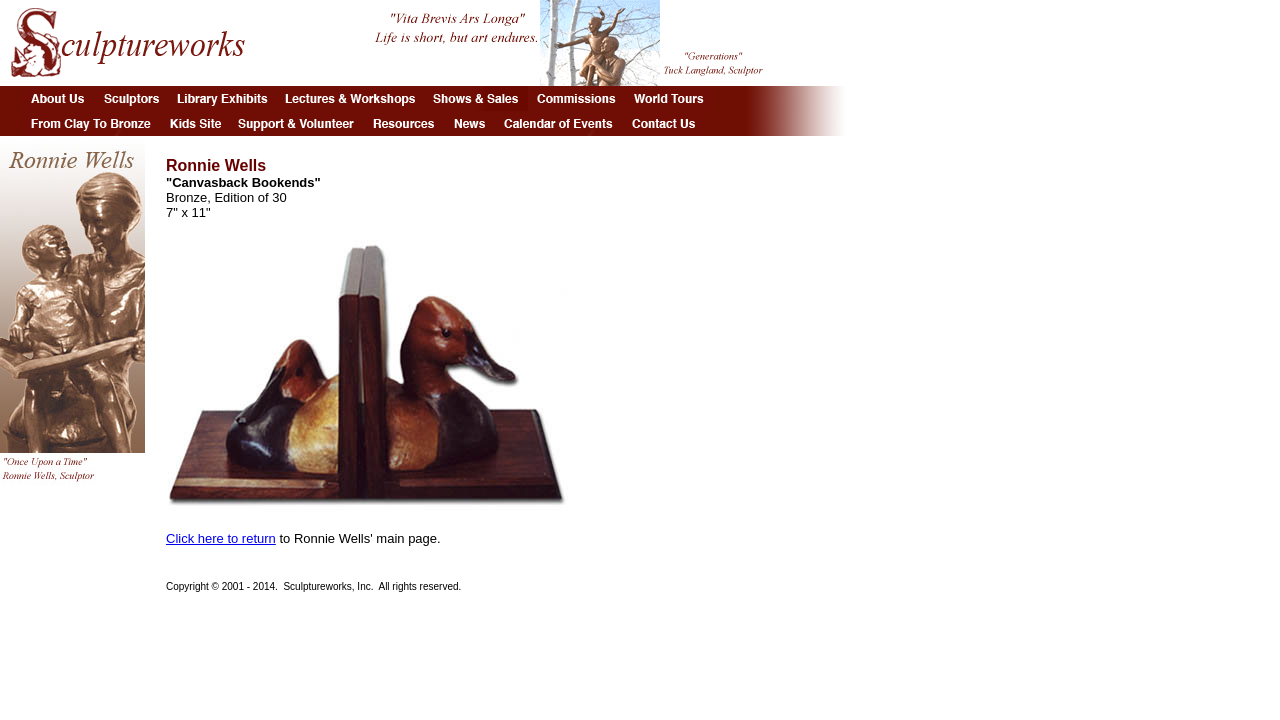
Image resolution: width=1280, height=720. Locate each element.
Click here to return (221, 538)
